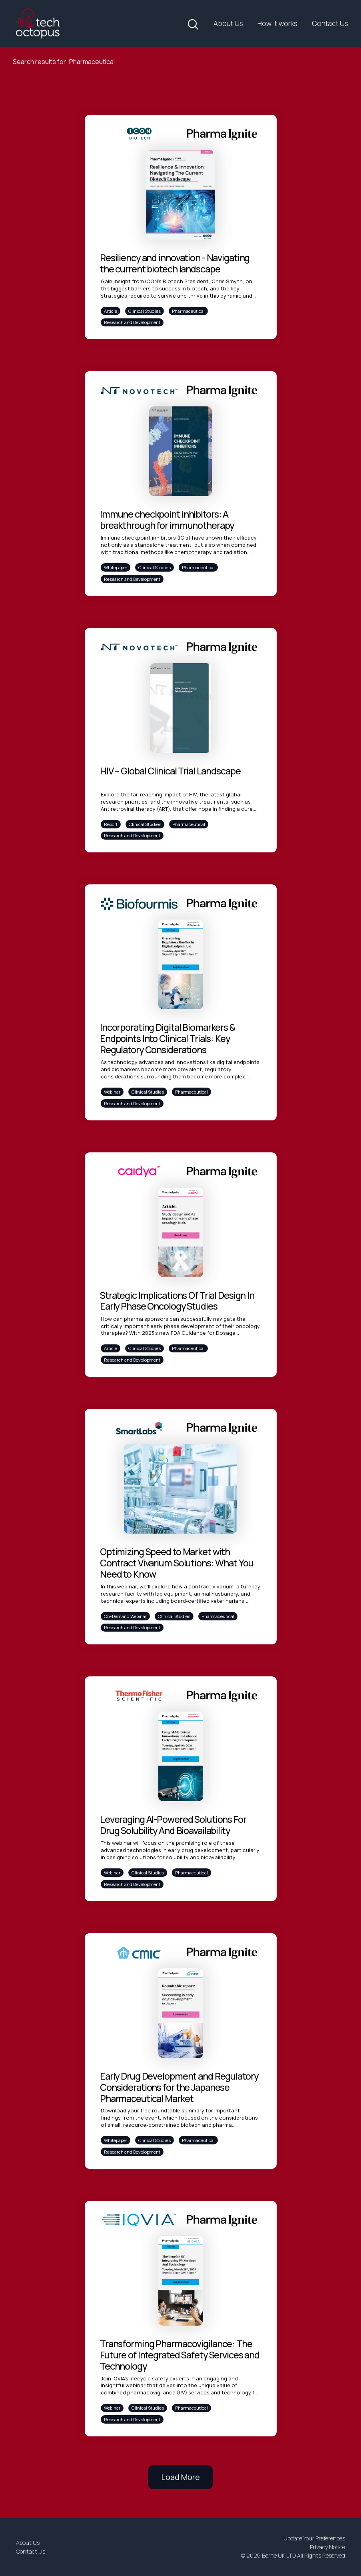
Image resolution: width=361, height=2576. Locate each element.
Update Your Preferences (314, 2538)
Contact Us (330, 23)
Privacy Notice (327, 2547)
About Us (228, 23)
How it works (277, 23)
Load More (180, 2477)
